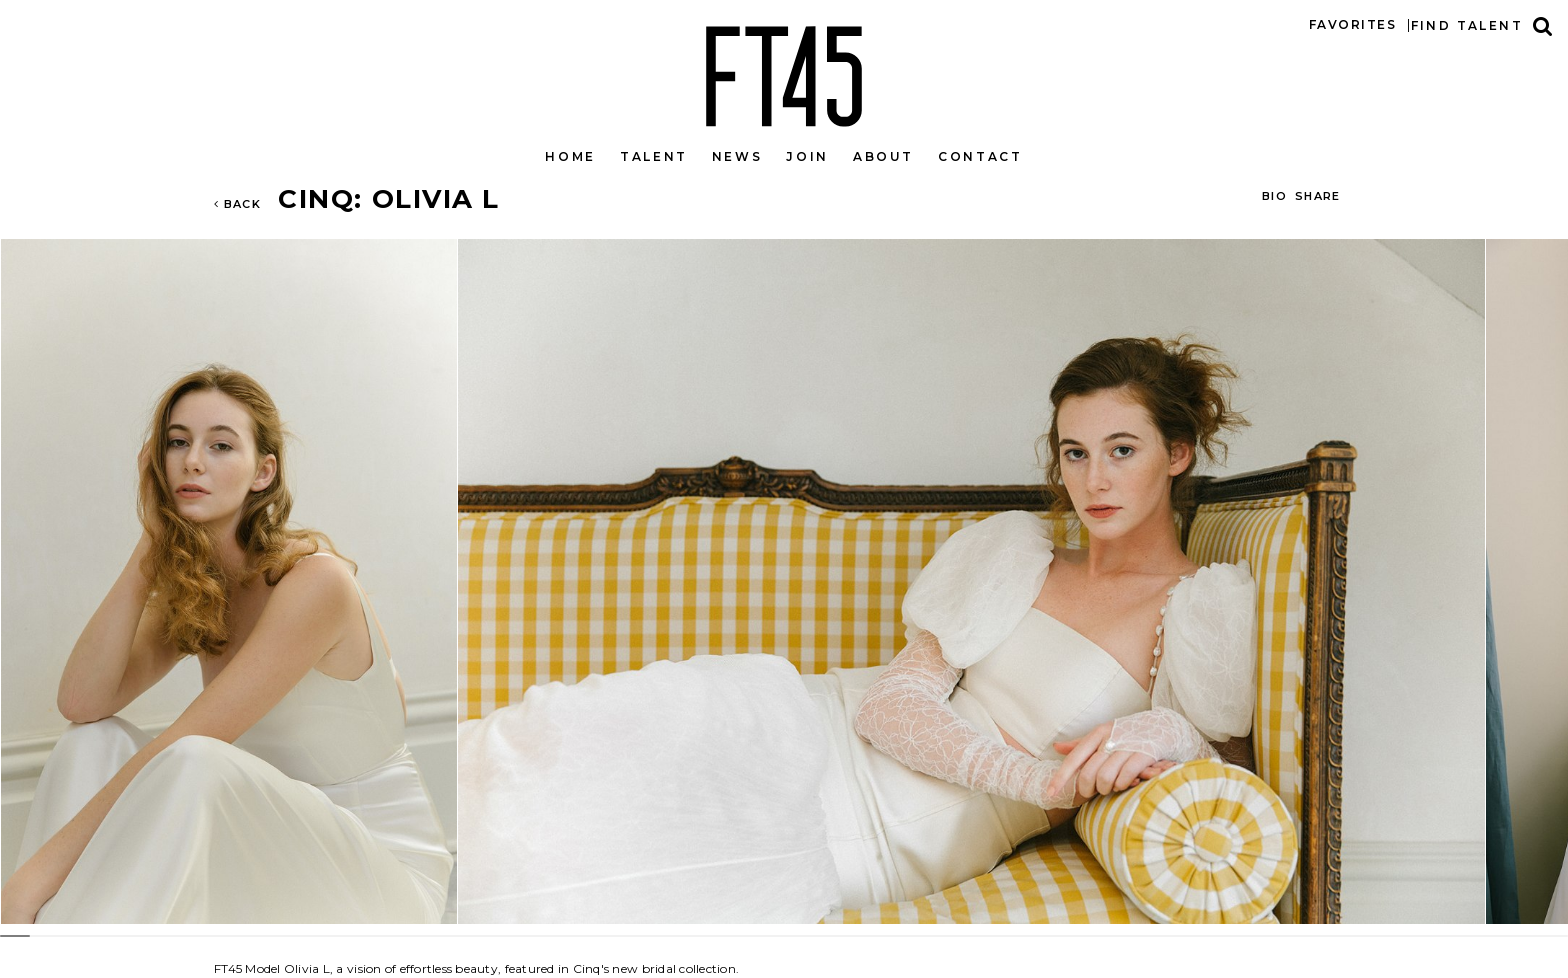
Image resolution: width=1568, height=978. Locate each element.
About (883, 156)
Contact (980, 156)
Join (807, 156)
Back (237, 204)
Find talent (1467, 25)
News (737, 156)
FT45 (784, 72)
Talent (654, 156)
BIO (1274, 196)
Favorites (1352, 24)
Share (1318, 196)
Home (570, 156)
